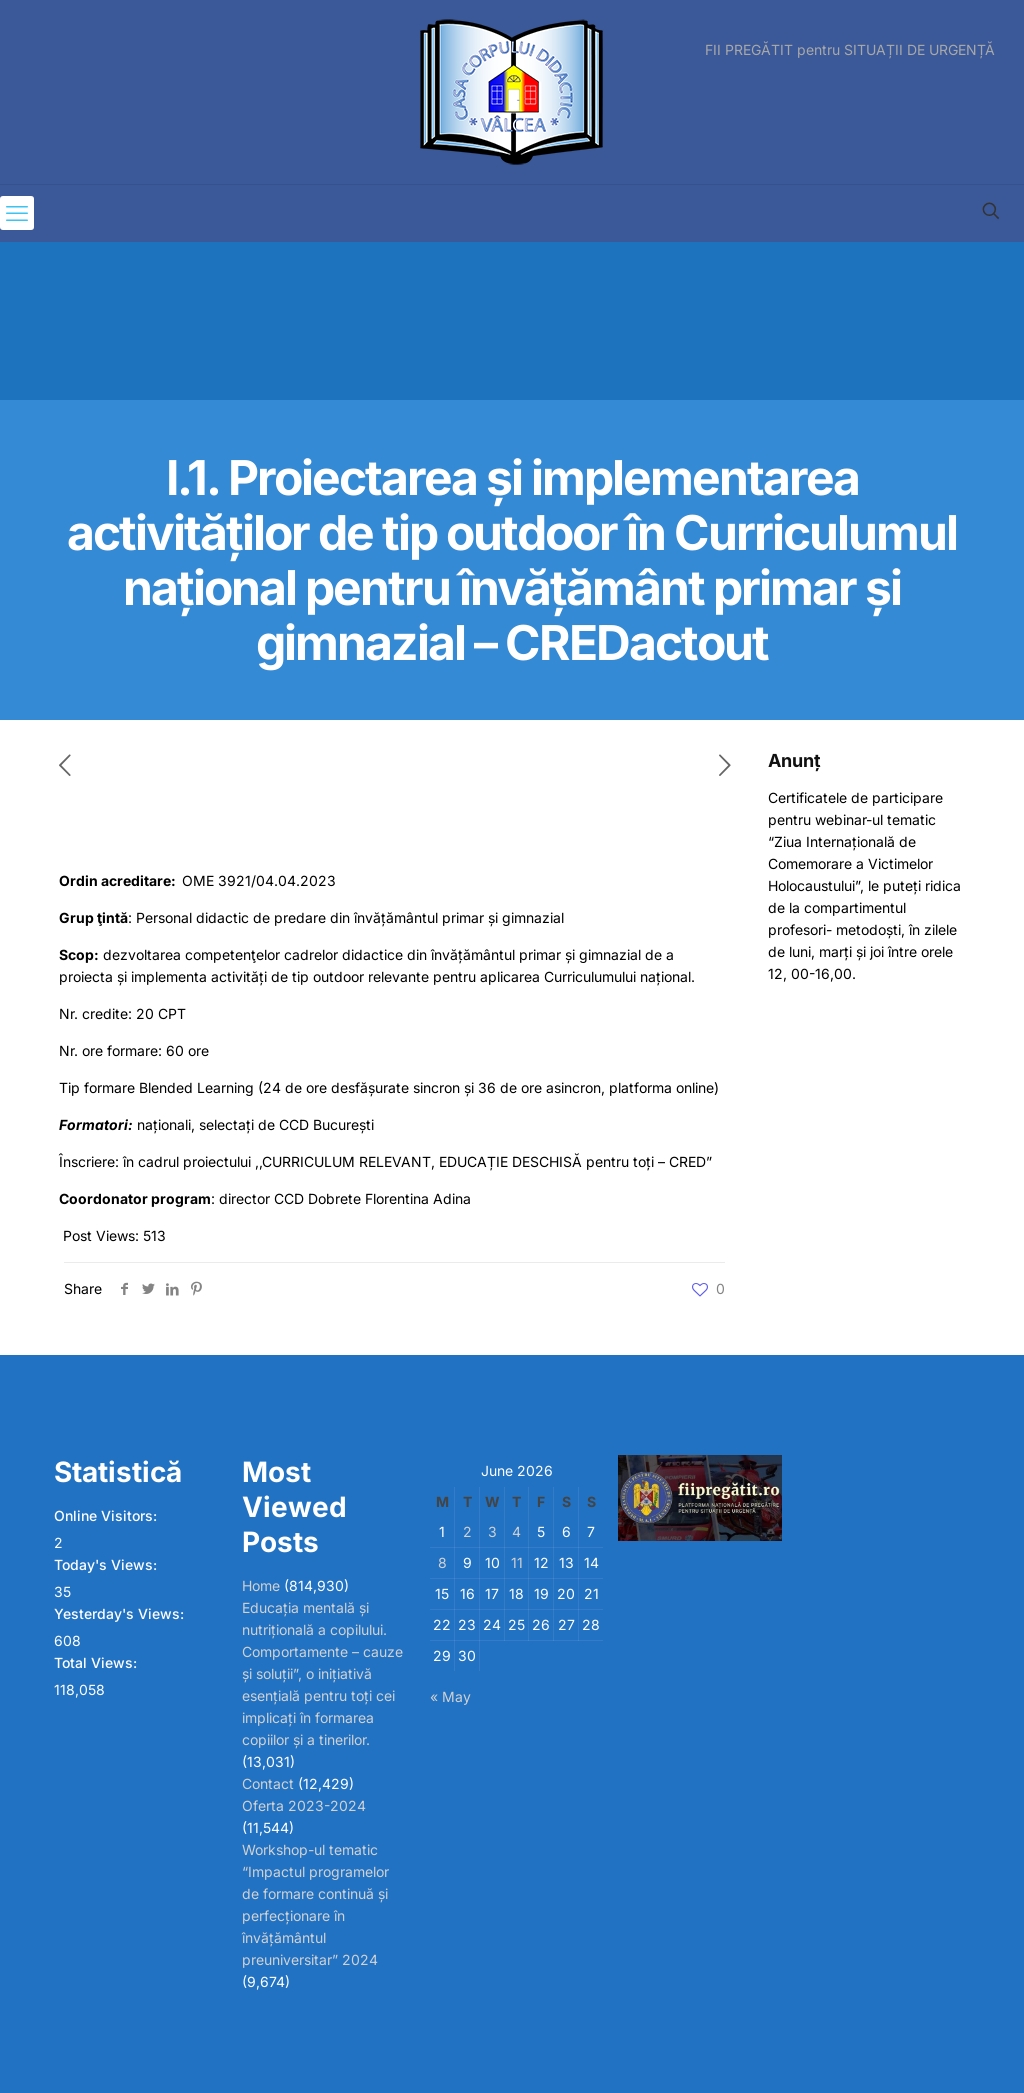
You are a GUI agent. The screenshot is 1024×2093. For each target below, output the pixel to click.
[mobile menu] (17, 213)
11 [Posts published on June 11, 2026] (517, 1562)
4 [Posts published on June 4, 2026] (516, 1531)
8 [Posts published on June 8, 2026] (442, 1562)
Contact (268, 1783)
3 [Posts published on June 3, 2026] (492, 1531)
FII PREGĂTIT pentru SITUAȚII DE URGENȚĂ (850, 50)
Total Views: (97, 1662)
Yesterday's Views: (121, 1613)
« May (450, 1696)
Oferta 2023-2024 (304, 1805)
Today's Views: (107, 1564)
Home (261, 1585)
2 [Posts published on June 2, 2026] (467, 1531)
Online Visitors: (107, 1515)
